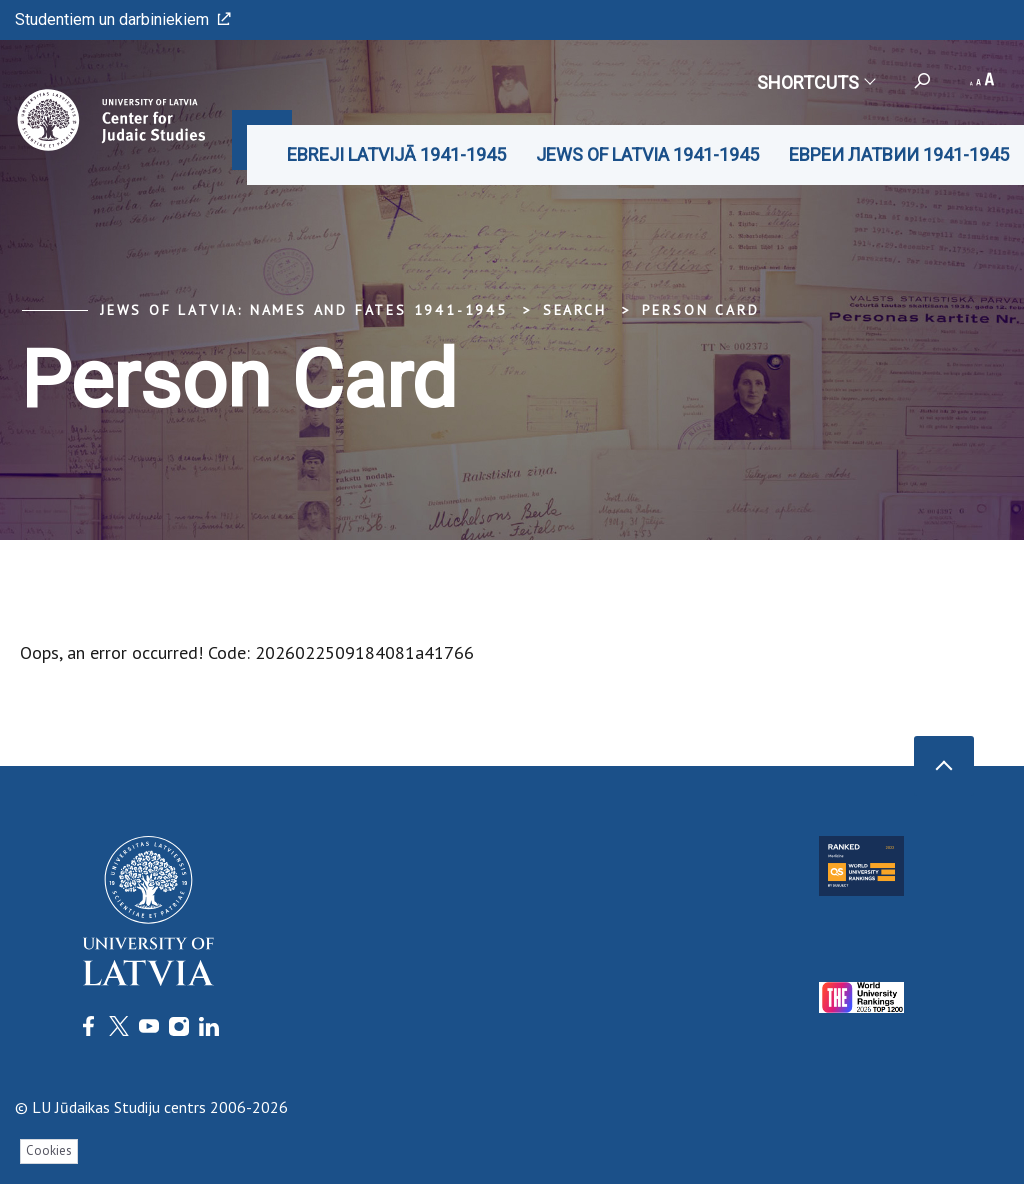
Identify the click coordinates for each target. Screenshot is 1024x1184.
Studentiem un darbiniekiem (123, 19)
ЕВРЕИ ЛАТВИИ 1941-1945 (899, 154)
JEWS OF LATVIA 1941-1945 (647, 154)
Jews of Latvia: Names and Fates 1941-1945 (304, 310)
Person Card (701, 310)
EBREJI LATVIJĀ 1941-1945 (396, 154)
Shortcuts (815, 82)
